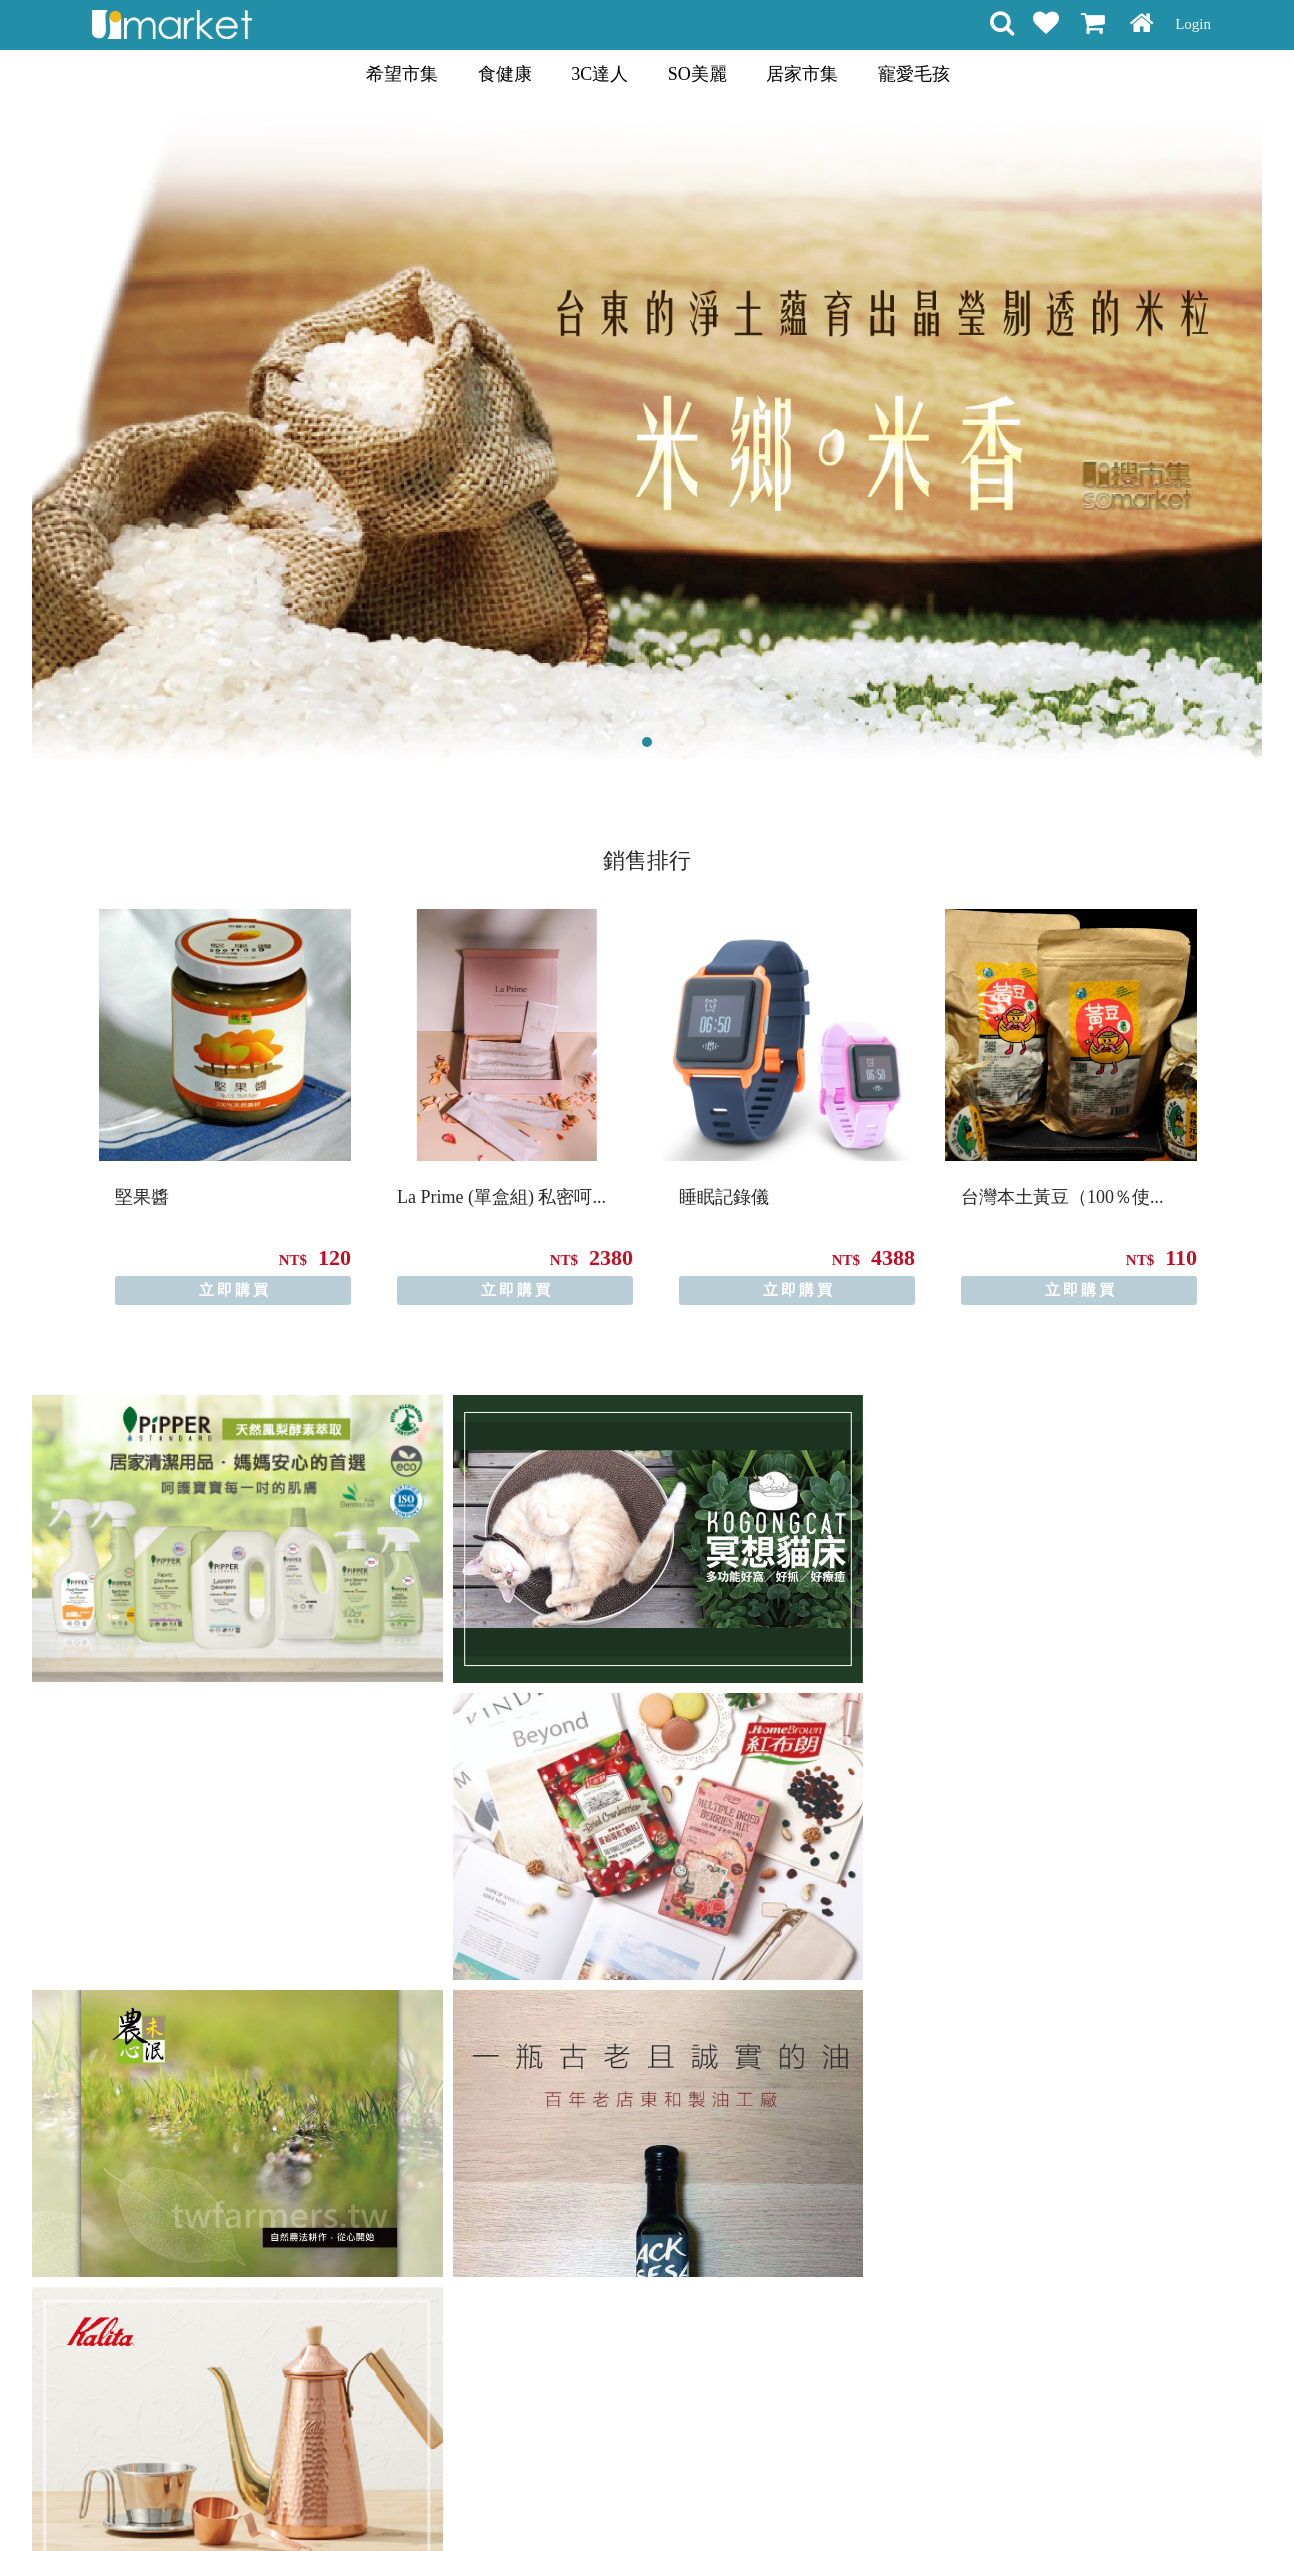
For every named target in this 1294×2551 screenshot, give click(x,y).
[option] (225, 1107)
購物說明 (455, 2500)
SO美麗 (697, 74)
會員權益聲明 (540, 2500)
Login (1193, 24)
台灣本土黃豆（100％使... (1062, 1197)
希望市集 (402, 74)
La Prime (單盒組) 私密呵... (501, 1197)
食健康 (505, 74)
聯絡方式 (765, 2500)
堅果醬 (142, 1197)
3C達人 (599, 74)
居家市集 (802, 74)
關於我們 (835, 2500)
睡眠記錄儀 (724, 1197)
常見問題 (695, 2500)
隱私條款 (625, 2500)
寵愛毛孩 (914, 74)
